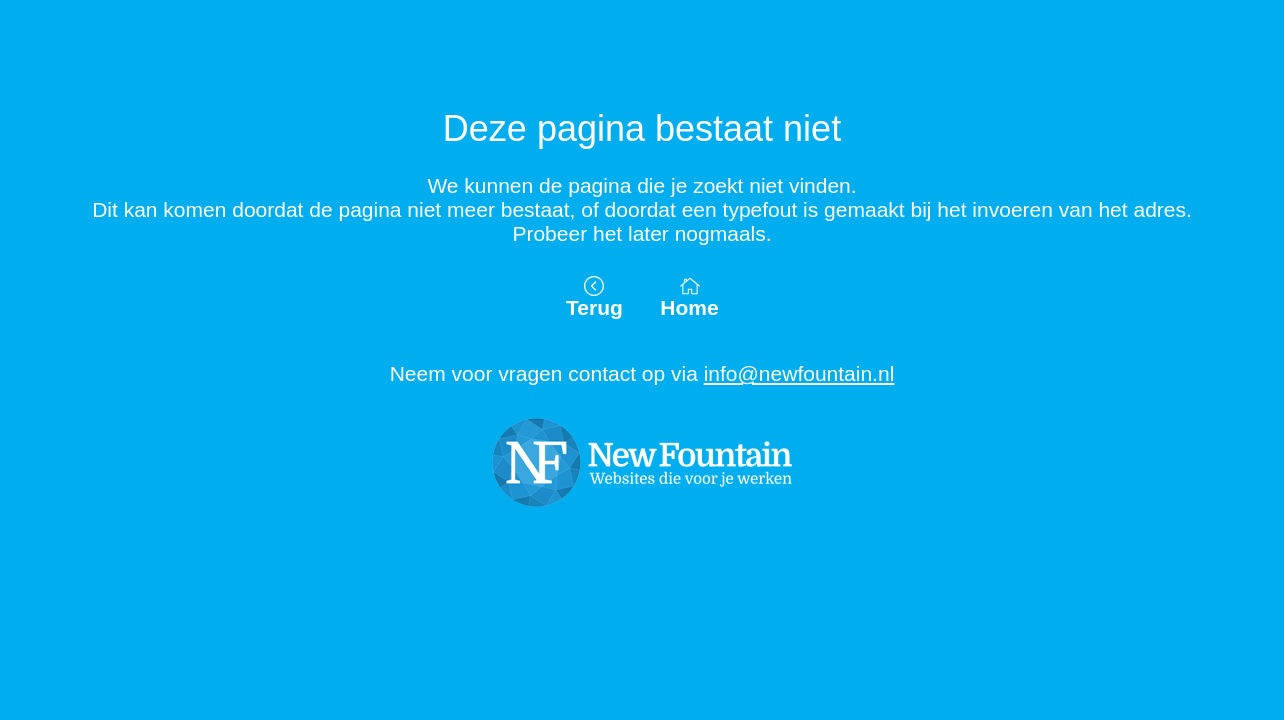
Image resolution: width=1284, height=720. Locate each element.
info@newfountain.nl (799, 373)
